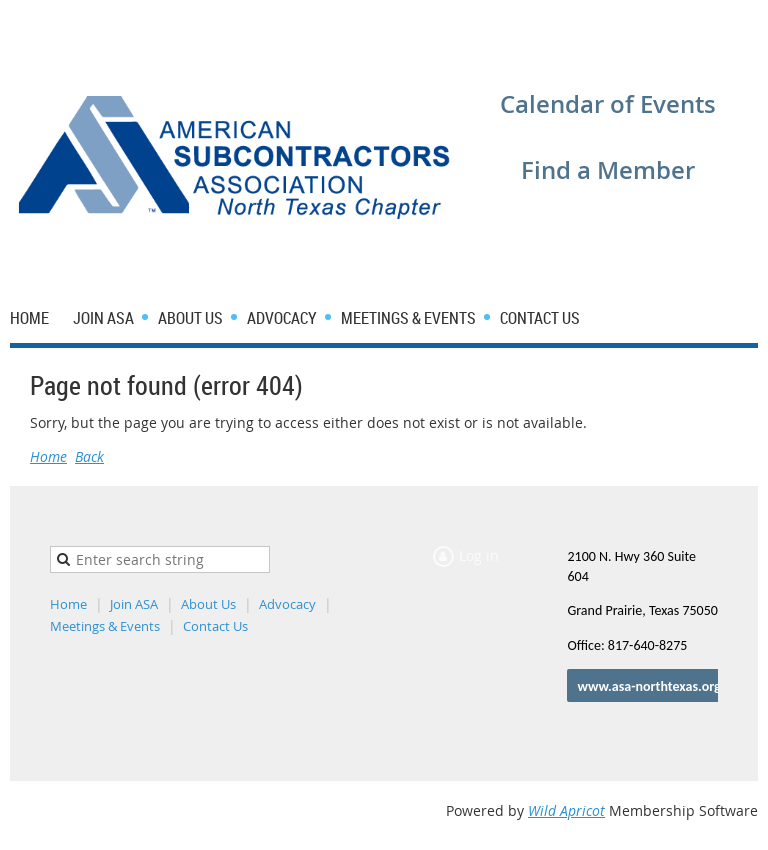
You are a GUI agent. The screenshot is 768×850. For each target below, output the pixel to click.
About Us (208, 604)
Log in (621, 29)
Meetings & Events (105, 626)
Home (48, 456)
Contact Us (215, 626)
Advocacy (287, 604)
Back (89, 456)
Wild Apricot (566, 810)
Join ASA (134, 604)
